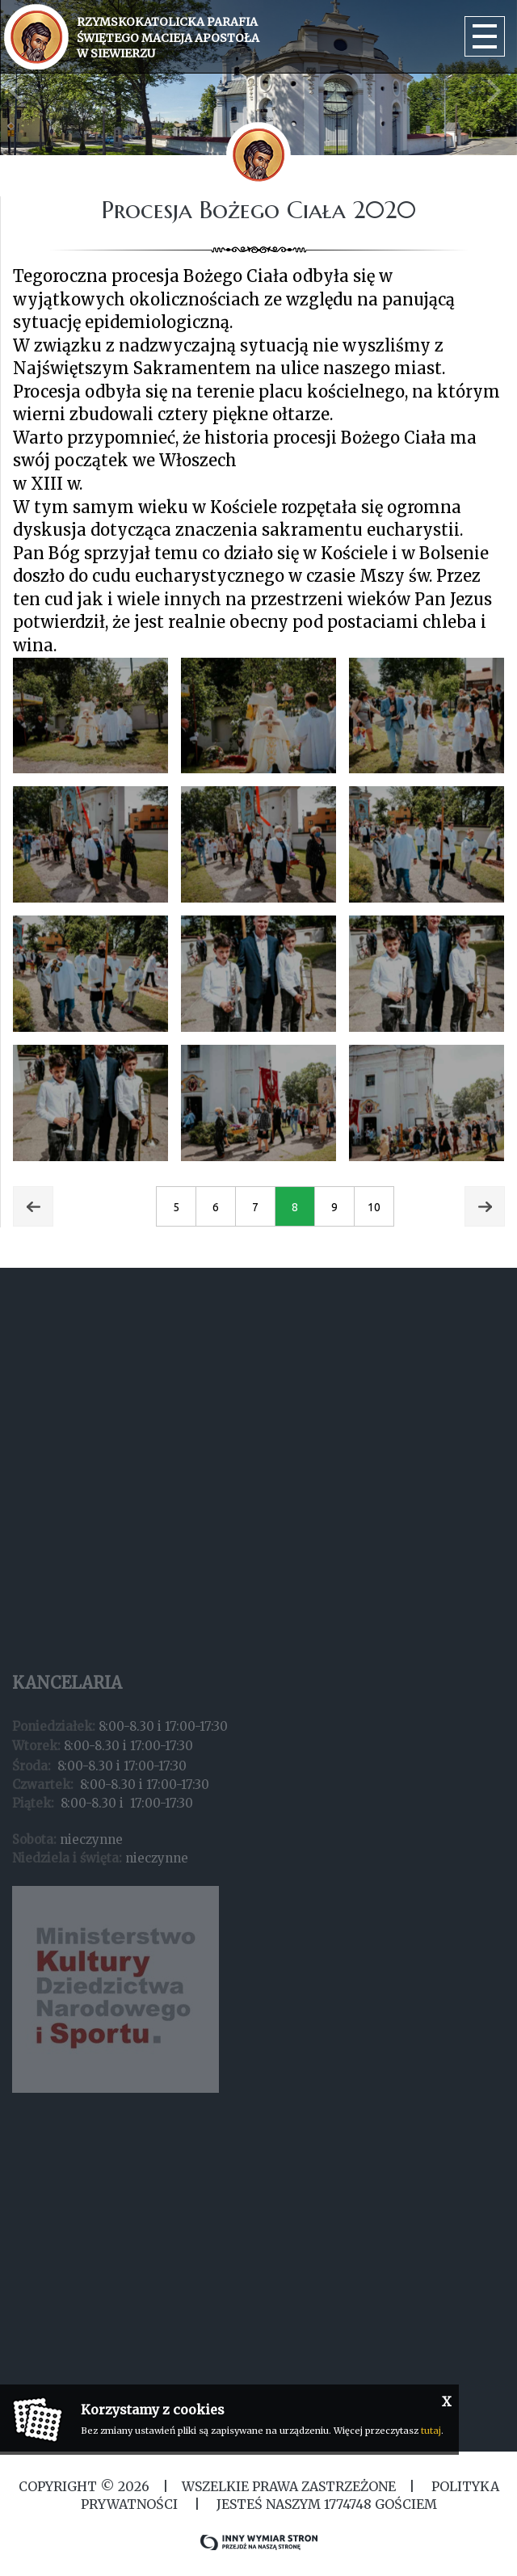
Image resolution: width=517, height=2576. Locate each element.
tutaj (431, 2430)
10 (374, 1207)
